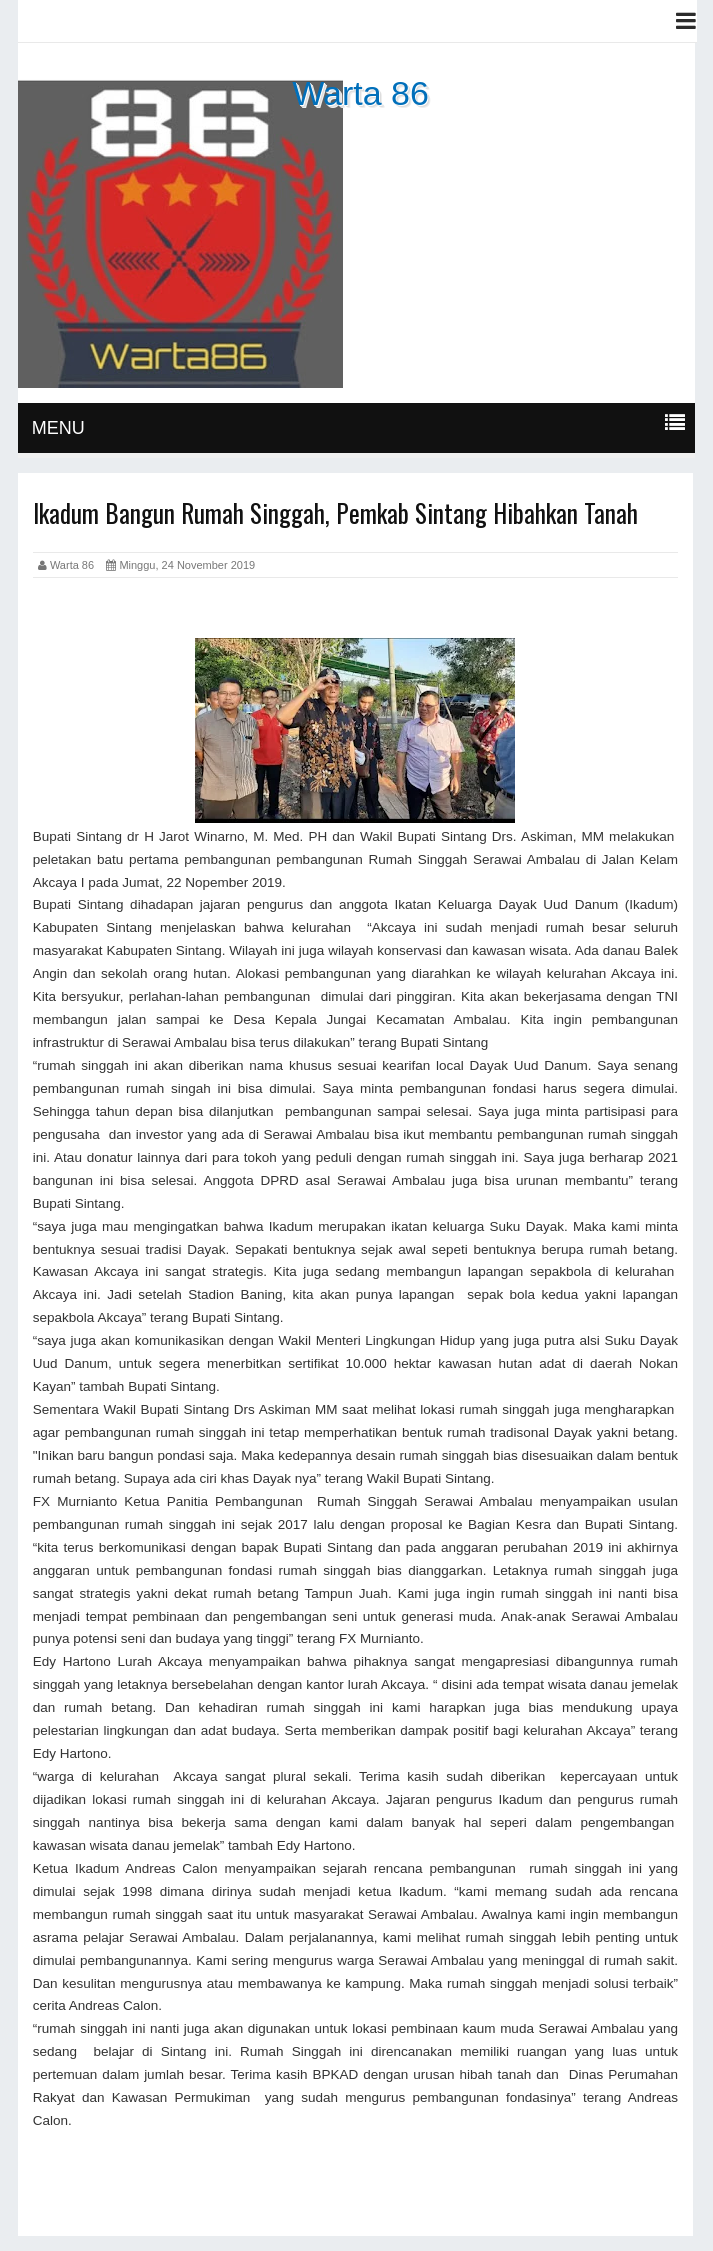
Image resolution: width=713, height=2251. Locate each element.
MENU (58, 428)
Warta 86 (360, 93)
